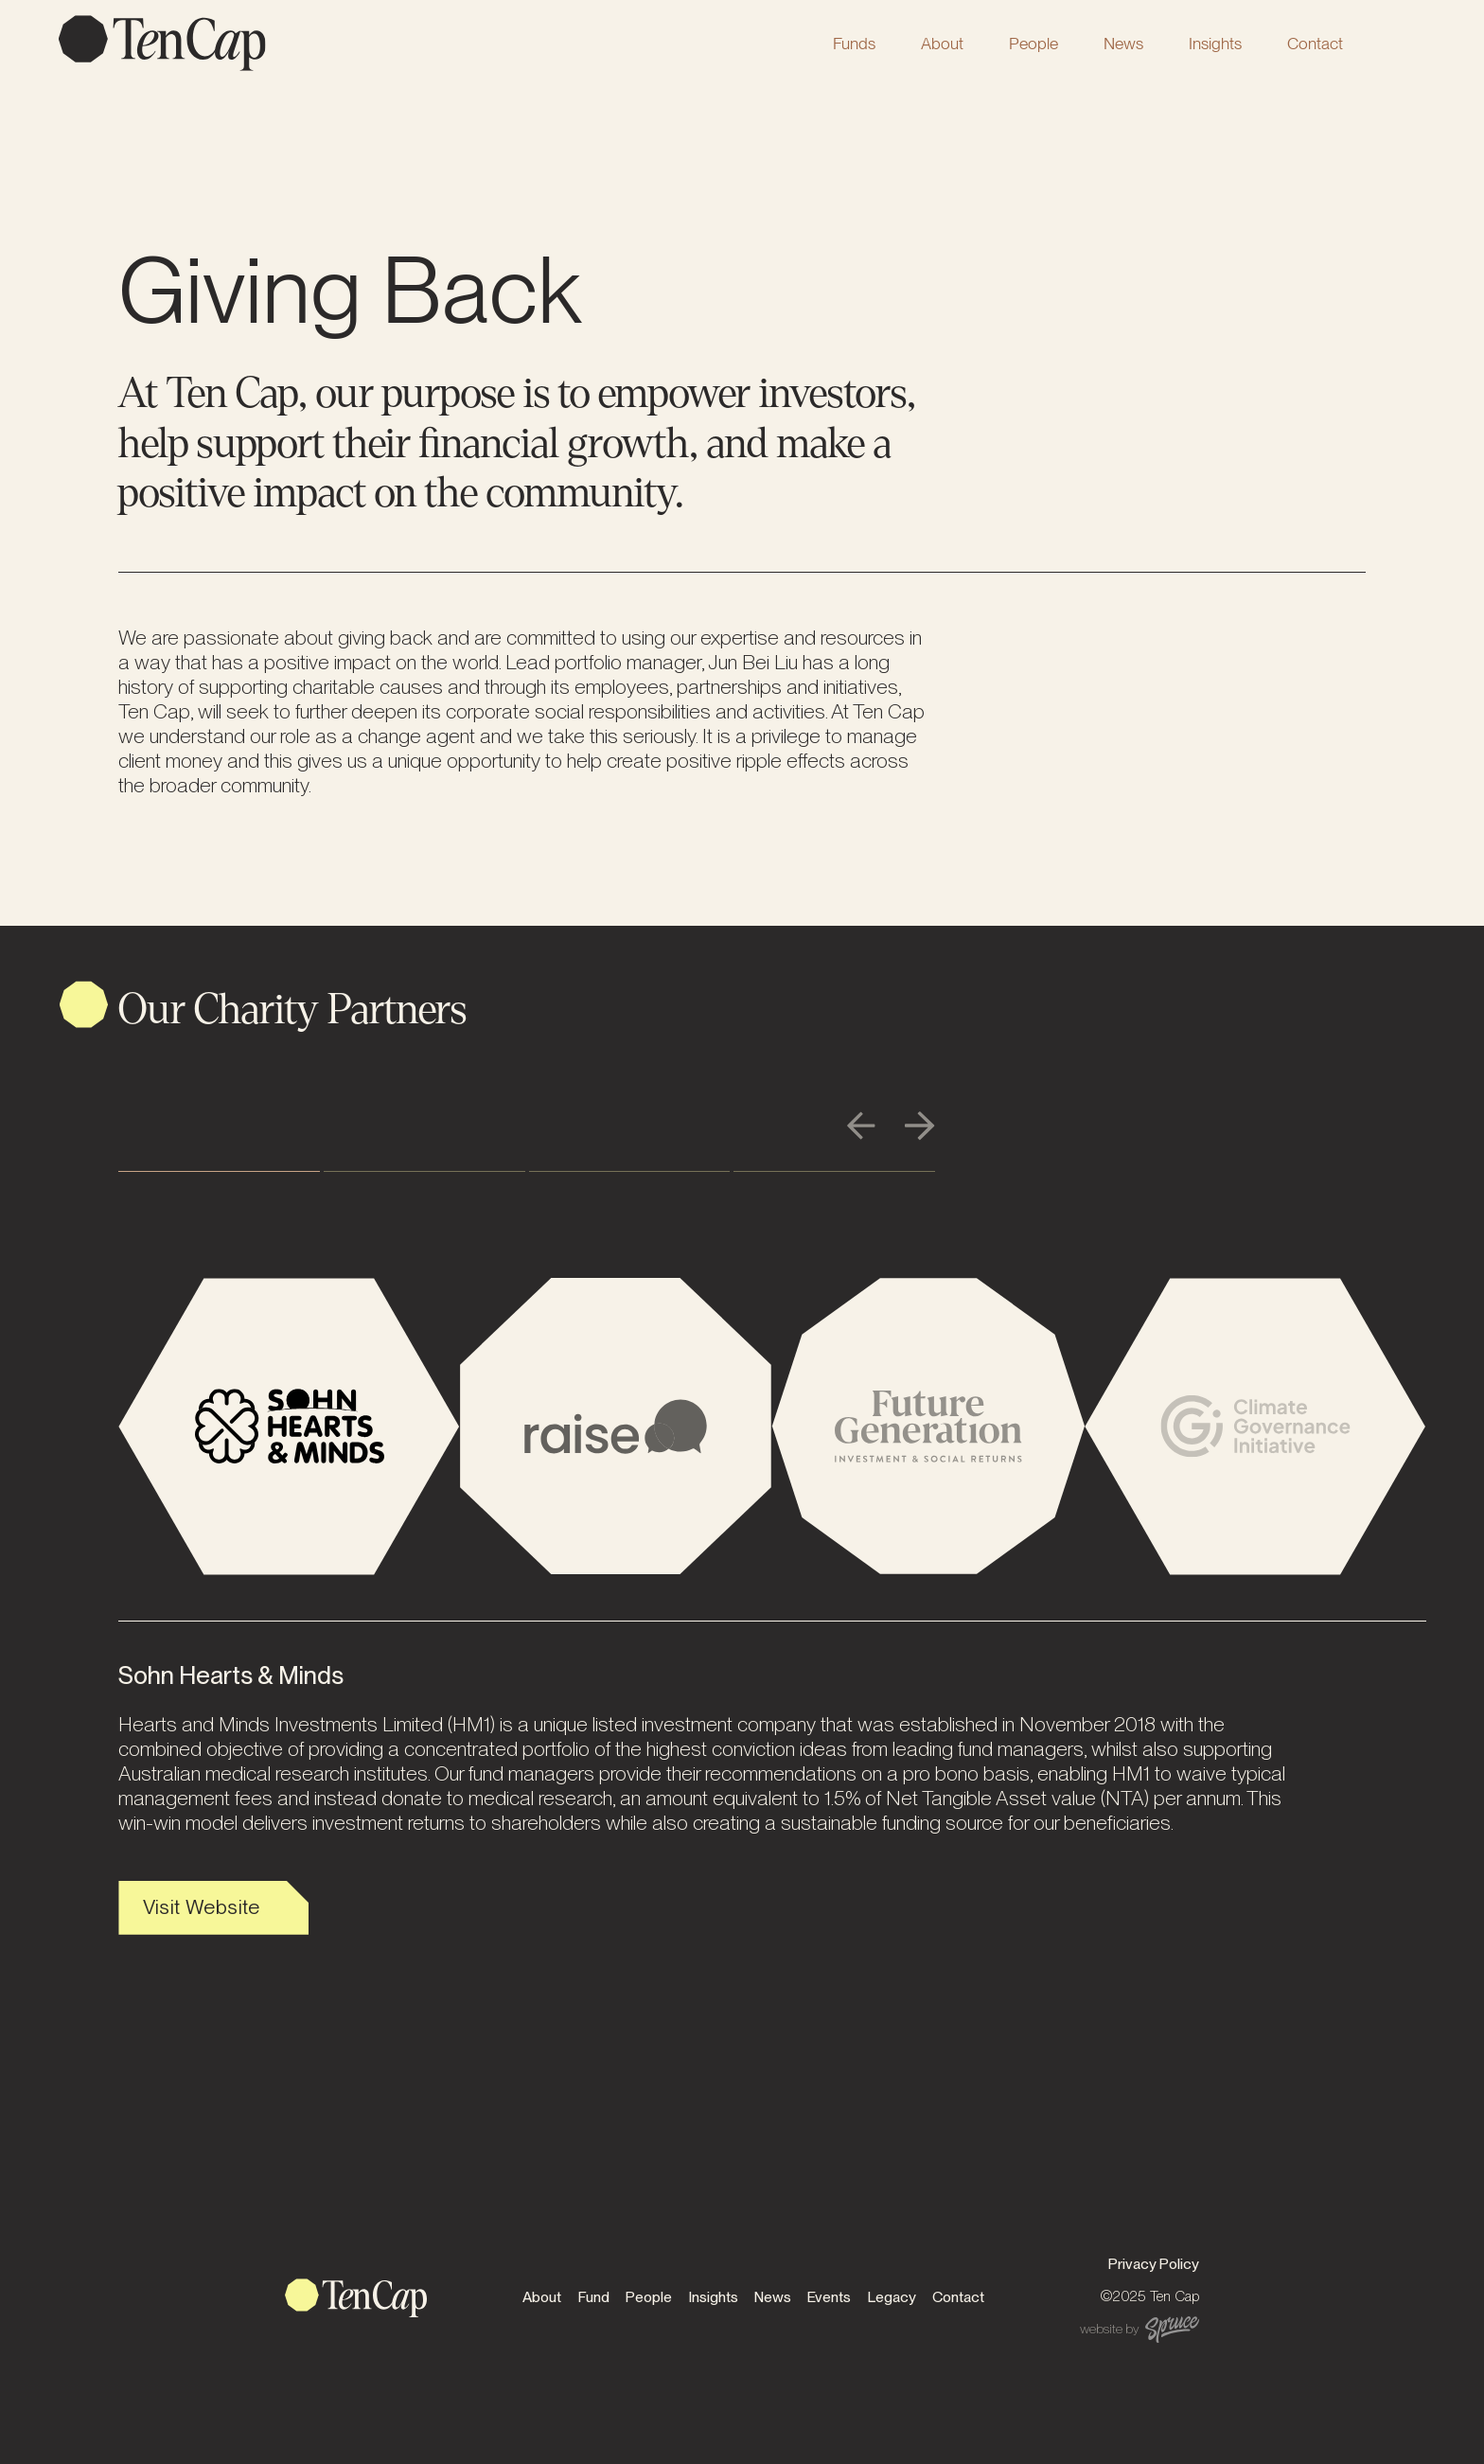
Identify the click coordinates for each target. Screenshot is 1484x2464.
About (942, 43)
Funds (854, 43)
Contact (1315, 43)
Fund (594, 2297)
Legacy (892, 2297)
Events (829, 2297)
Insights (1215, 43)
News (1123, 43)
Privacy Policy (1153, 2264)
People (1033, 43)
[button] (854, 43)
